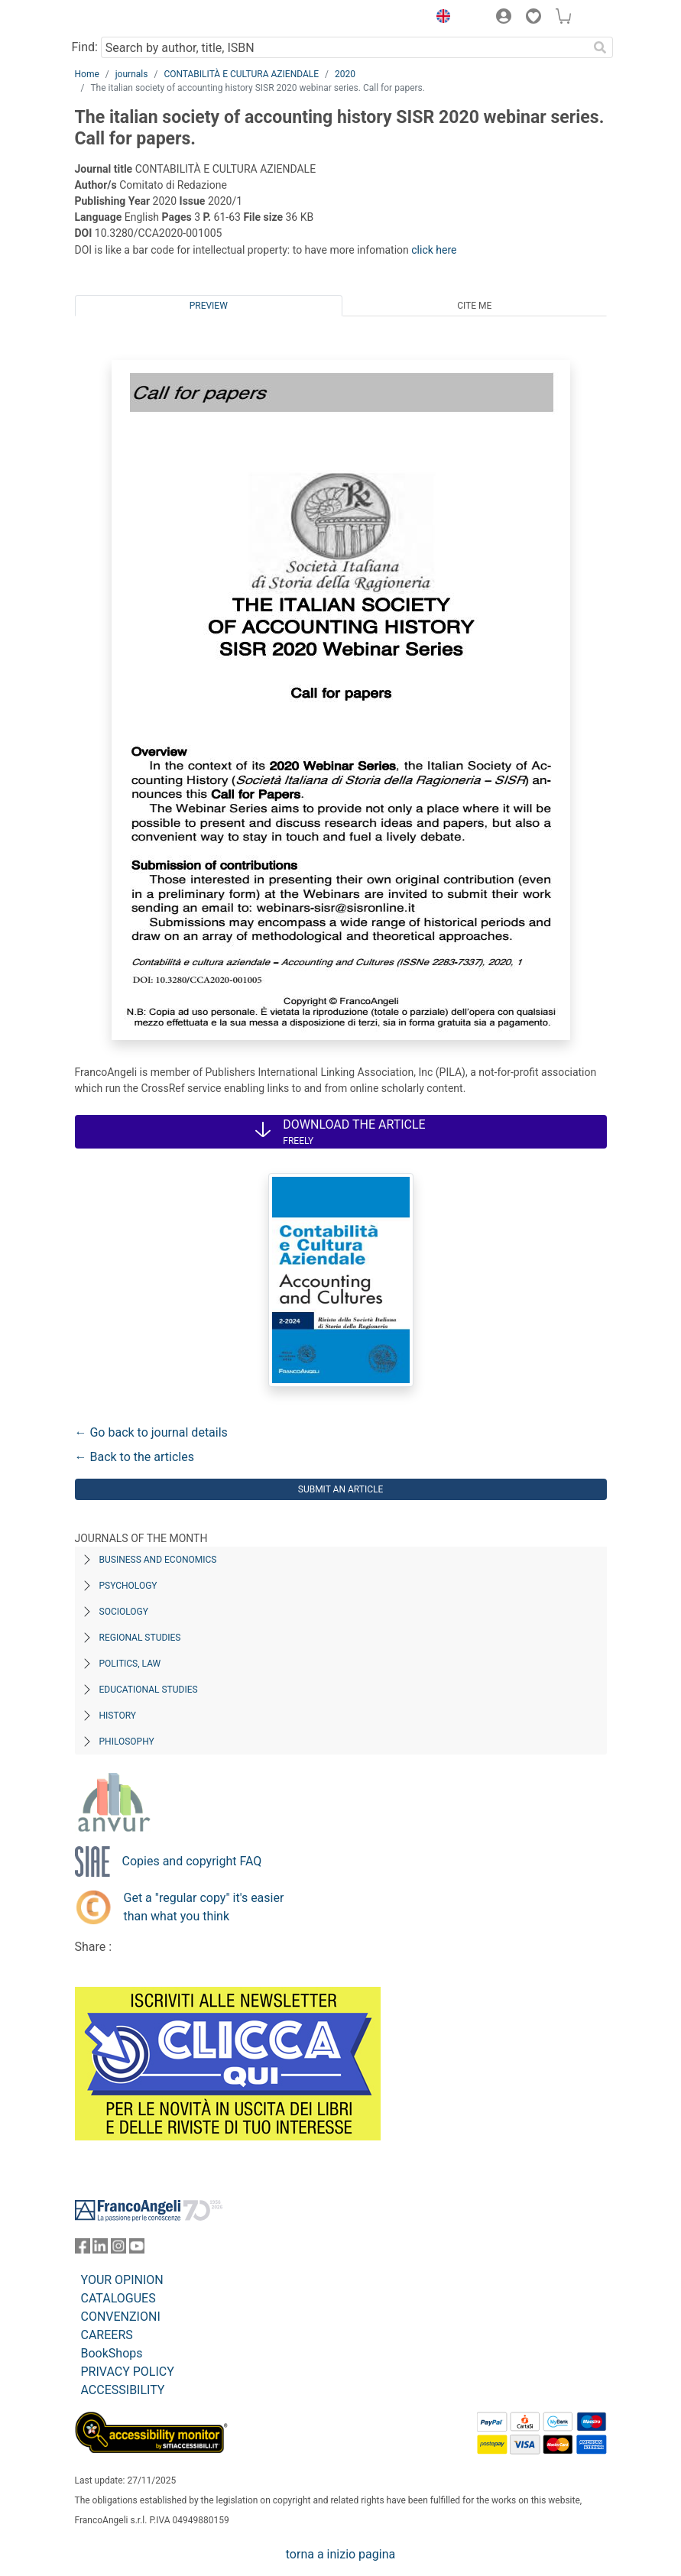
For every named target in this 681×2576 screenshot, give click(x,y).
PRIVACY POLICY (127, 2371)
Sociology (123, 1611)
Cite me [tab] (474, 305)
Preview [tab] (209, 305)
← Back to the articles (134, 1457)
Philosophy (126, 1741)
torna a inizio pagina (340, 2554)
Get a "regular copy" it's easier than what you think (204, 1907)
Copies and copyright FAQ (192, 1861)
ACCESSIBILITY (123, 2390)
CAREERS (107, 2335)
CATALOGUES (118, 2298)
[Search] (601, 47)
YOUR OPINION (122, 2280)
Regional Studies (140, 1637)
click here (433, 250)
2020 (345, 74)
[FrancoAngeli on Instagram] (118, 2249)
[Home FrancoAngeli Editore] (126, 18)
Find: (85, 47)
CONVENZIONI (121, 2316)
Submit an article (341, 1489)
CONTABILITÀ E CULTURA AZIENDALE (241, 74)
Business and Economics (158, 1559)
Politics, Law (130, 1663)
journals (131, 74)
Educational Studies (148, 1689)
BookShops (112, 2353)
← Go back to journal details (151, 1432)
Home (87, 74)
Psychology (128, 1585)
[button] (440, 18)
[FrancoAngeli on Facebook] (82, 2249)
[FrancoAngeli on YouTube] (136, 2249)
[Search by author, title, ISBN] (345, 47)
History (118, 1715)
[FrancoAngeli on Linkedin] (100, 2249)
